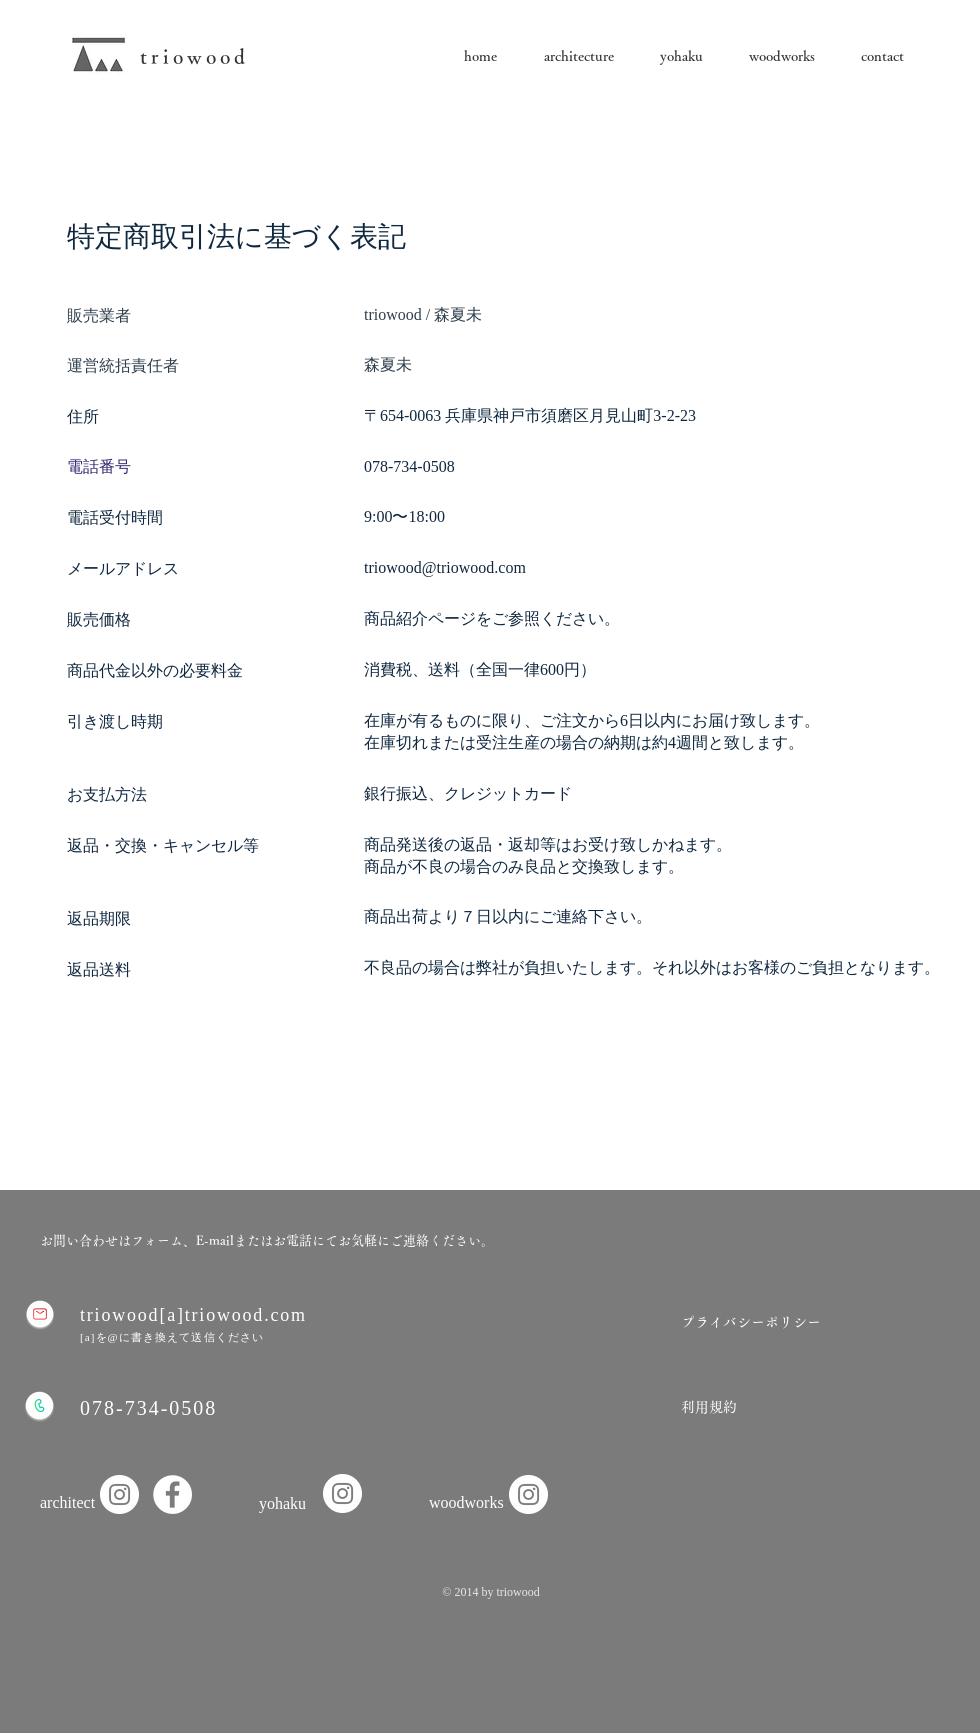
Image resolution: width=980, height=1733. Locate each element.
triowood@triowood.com (445, 567)
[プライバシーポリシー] (751, 1323)
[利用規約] (708, 1408)
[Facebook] (172, 1494)
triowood (194, 56)
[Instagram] (342, 1493)
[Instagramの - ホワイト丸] (119, 1494)
